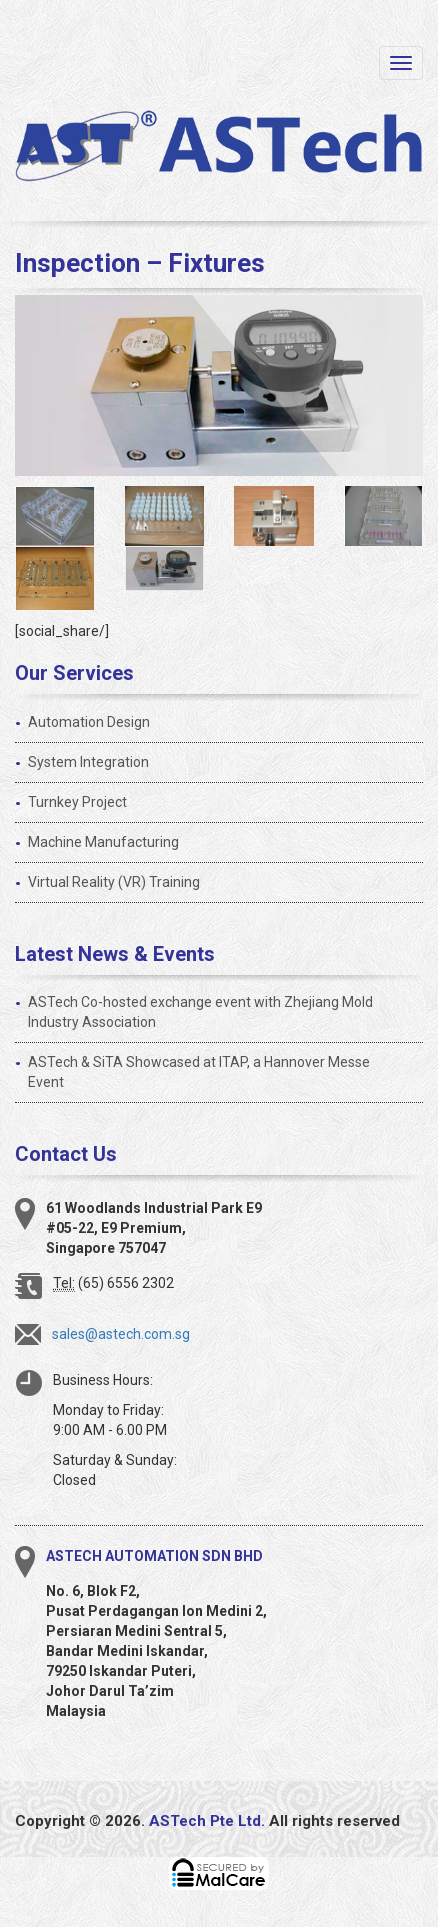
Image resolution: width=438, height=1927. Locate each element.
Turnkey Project (77, 802)
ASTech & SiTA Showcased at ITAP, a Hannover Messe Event (199, 1072)
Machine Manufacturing (103, 842)
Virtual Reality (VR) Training (114, 882)
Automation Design (89, 722)
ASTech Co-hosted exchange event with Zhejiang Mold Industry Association (200, 1012)
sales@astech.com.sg (121, 1334)
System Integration (88, 762)
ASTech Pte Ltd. (207, 1821)
